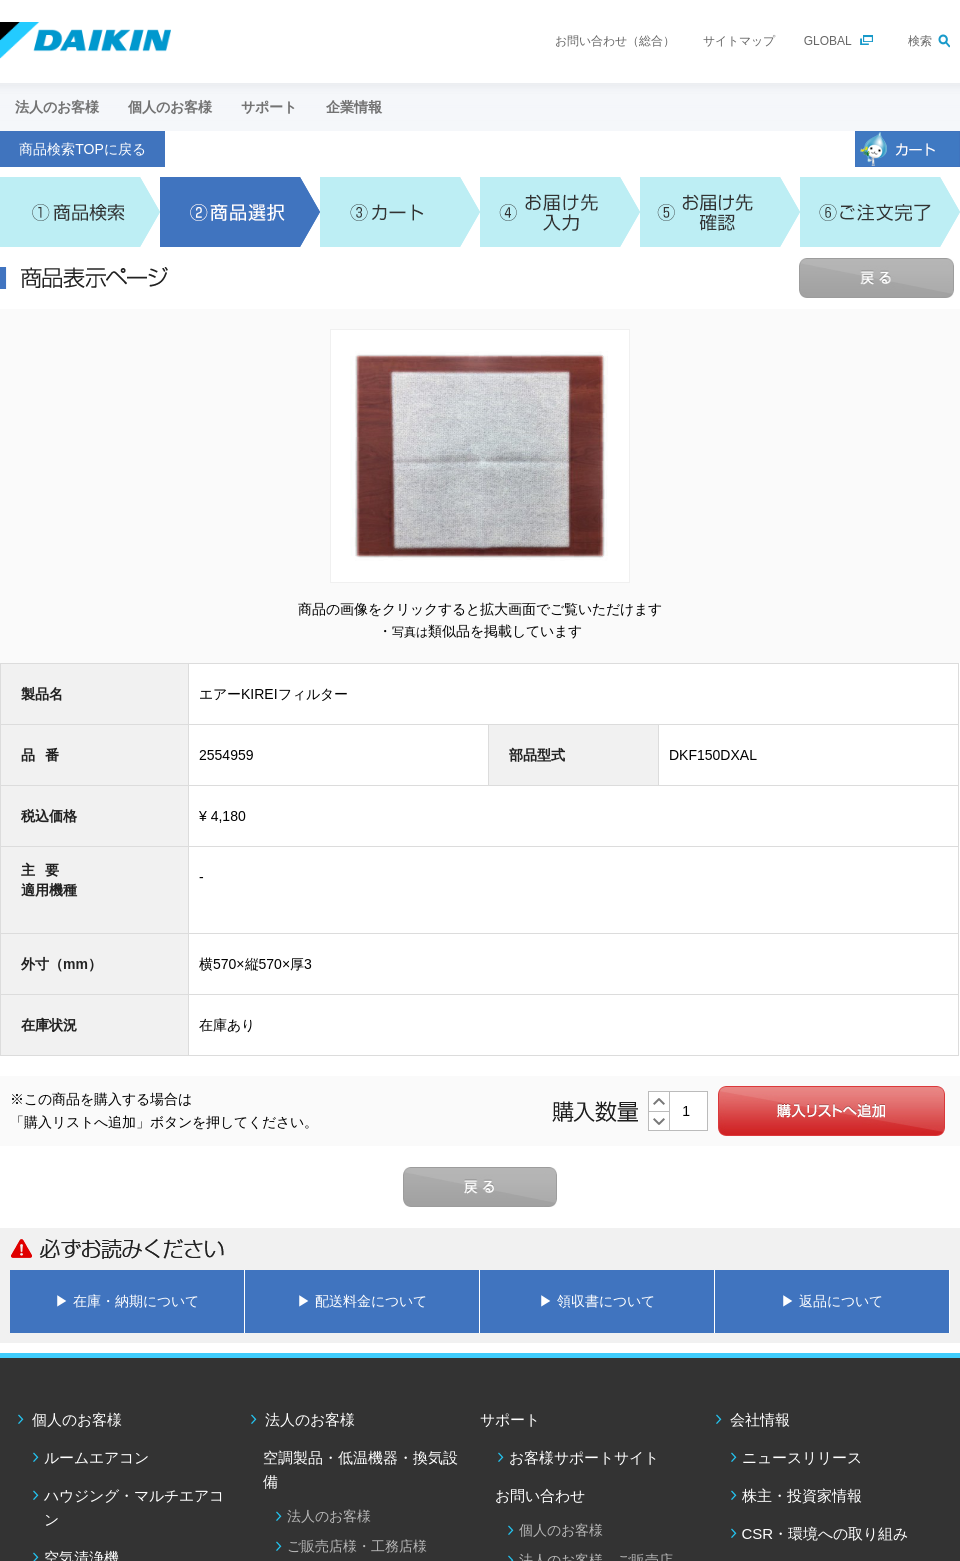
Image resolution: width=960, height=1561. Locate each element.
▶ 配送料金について (362, 1301)
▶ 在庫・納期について (127, 1301)
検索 (920, 41)
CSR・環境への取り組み (825, 1533)
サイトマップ (739, 41)
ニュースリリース (802, 1457)
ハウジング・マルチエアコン (134, 1507)
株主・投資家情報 (802, 1495)
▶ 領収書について (597, 1301)
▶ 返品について (832, 1301)
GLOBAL (828, 41)
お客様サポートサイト (584, 1457)
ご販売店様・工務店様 (357, 1546)
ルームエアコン (96, 1457)
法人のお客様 (310, 1419)
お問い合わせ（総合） (615, 41)
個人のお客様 (77, 1419)
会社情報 (760, 1419)
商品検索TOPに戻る (82, 149)
